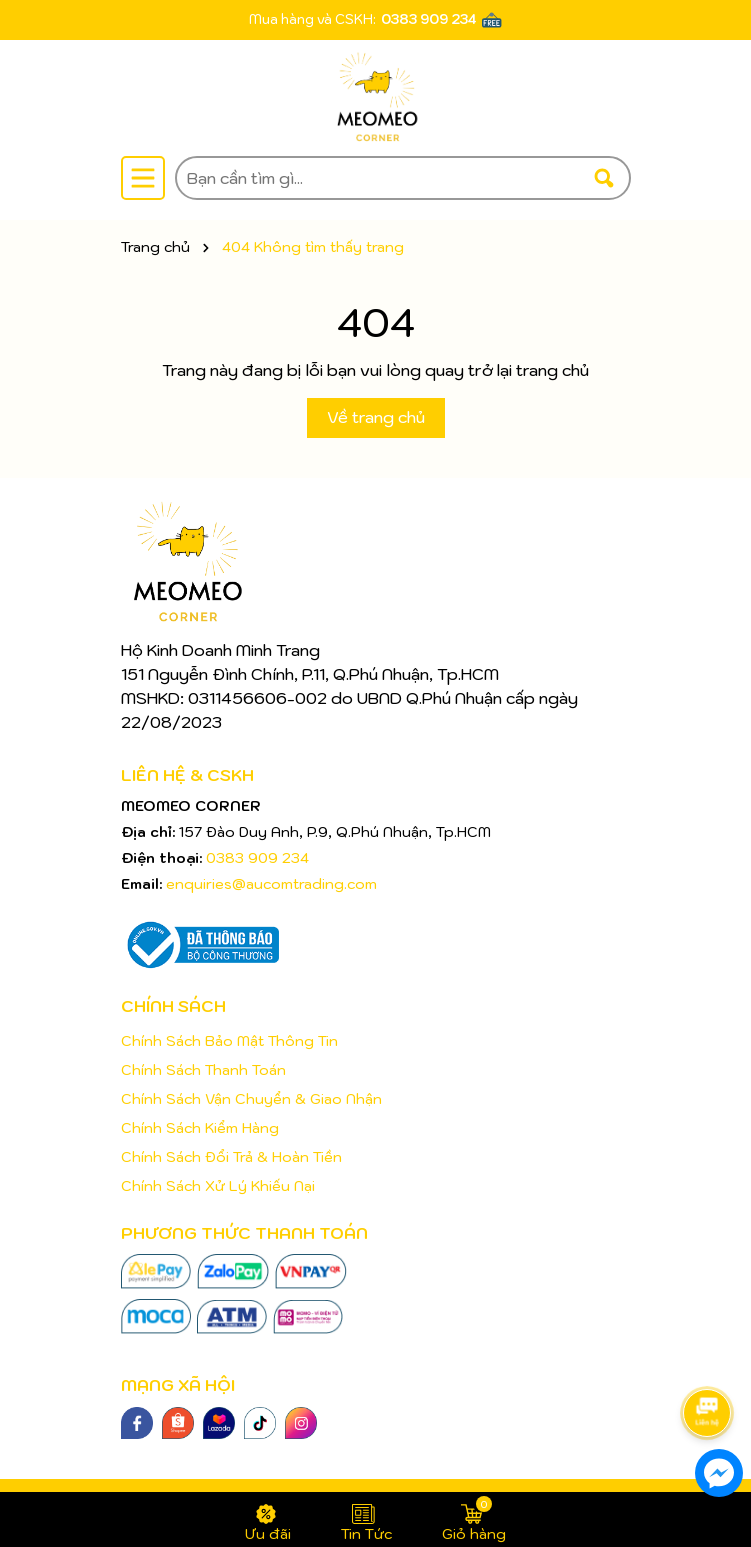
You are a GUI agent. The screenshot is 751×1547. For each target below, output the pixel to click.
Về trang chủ (376, 417)
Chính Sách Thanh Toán (203, 1070)
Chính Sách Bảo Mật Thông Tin (229, 1041)
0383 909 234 (429, 19)
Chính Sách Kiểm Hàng (200, 1128)
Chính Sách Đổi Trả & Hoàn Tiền (231, 1157)
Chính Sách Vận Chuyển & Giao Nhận (251, 1099)
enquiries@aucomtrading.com (271, 884)
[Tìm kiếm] (604, 178)
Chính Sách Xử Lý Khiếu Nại (218, 1186)
